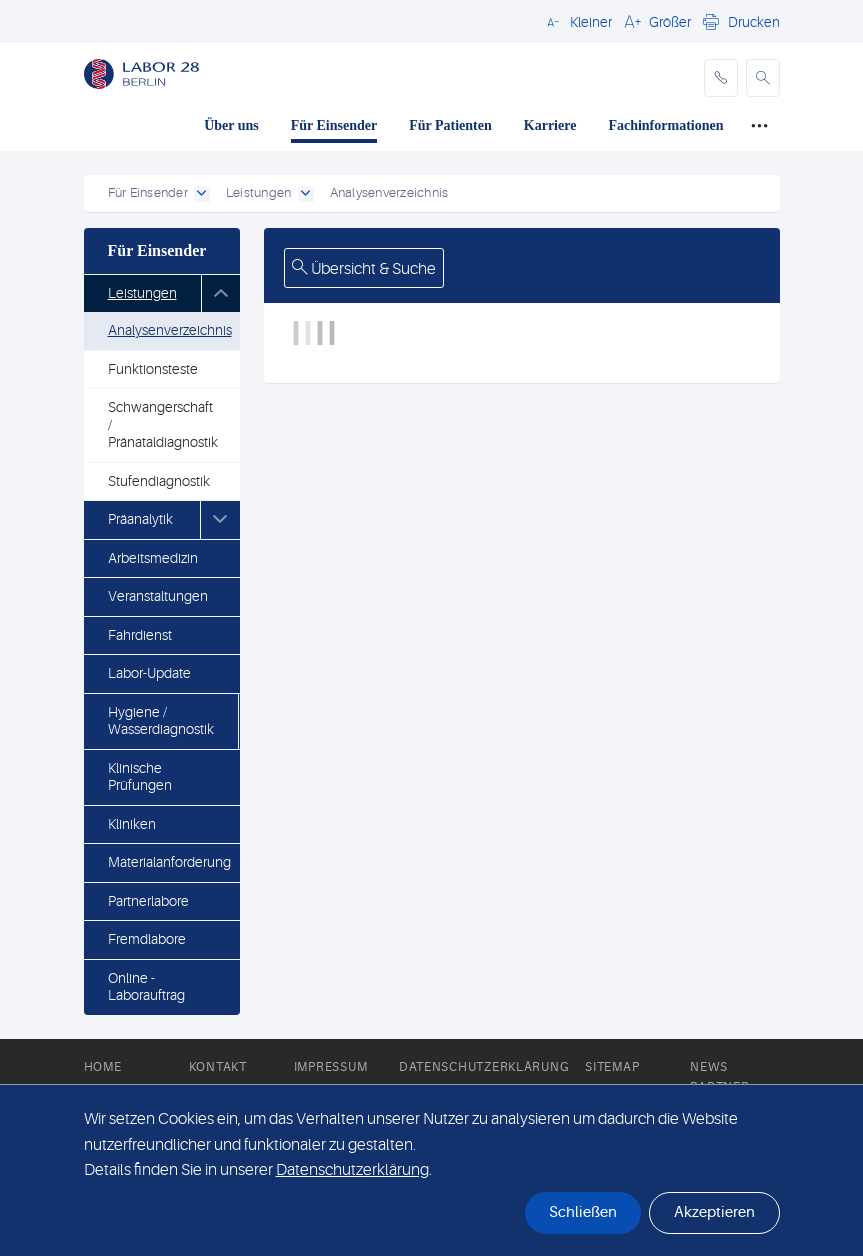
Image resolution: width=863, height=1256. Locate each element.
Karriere (550, 125)
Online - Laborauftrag (146, 987)
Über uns (231, 125)
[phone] (721, 78)
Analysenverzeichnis (170, 330)
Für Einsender (334, 125)
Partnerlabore (148, 901)
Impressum (330, 1067)
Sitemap (612, 1067)
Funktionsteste (153, 369)
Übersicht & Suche (364, 269)
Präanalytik (140, 519)
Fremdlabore (147, 939)
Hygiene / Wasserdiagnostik (161, 721)
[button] (576, 21)
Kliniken (132, 824)
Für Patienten (450, 125)
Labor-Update (149, 673)
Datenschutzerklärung (484, 1067)
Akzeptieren (714, 1212)
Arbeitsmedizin (153, 558)
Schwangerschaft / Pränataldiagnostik (163, 424)
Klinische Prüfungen (140, 777)
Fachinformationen (665, 125)
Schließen (583, 1212)
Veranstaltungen (158, 596)
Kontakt (218, 1067)
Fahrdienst (140, 635)
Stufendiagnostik (159, 481)
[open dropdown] (202, 194)
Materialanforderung (169, 862)
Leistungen (142, 293)
